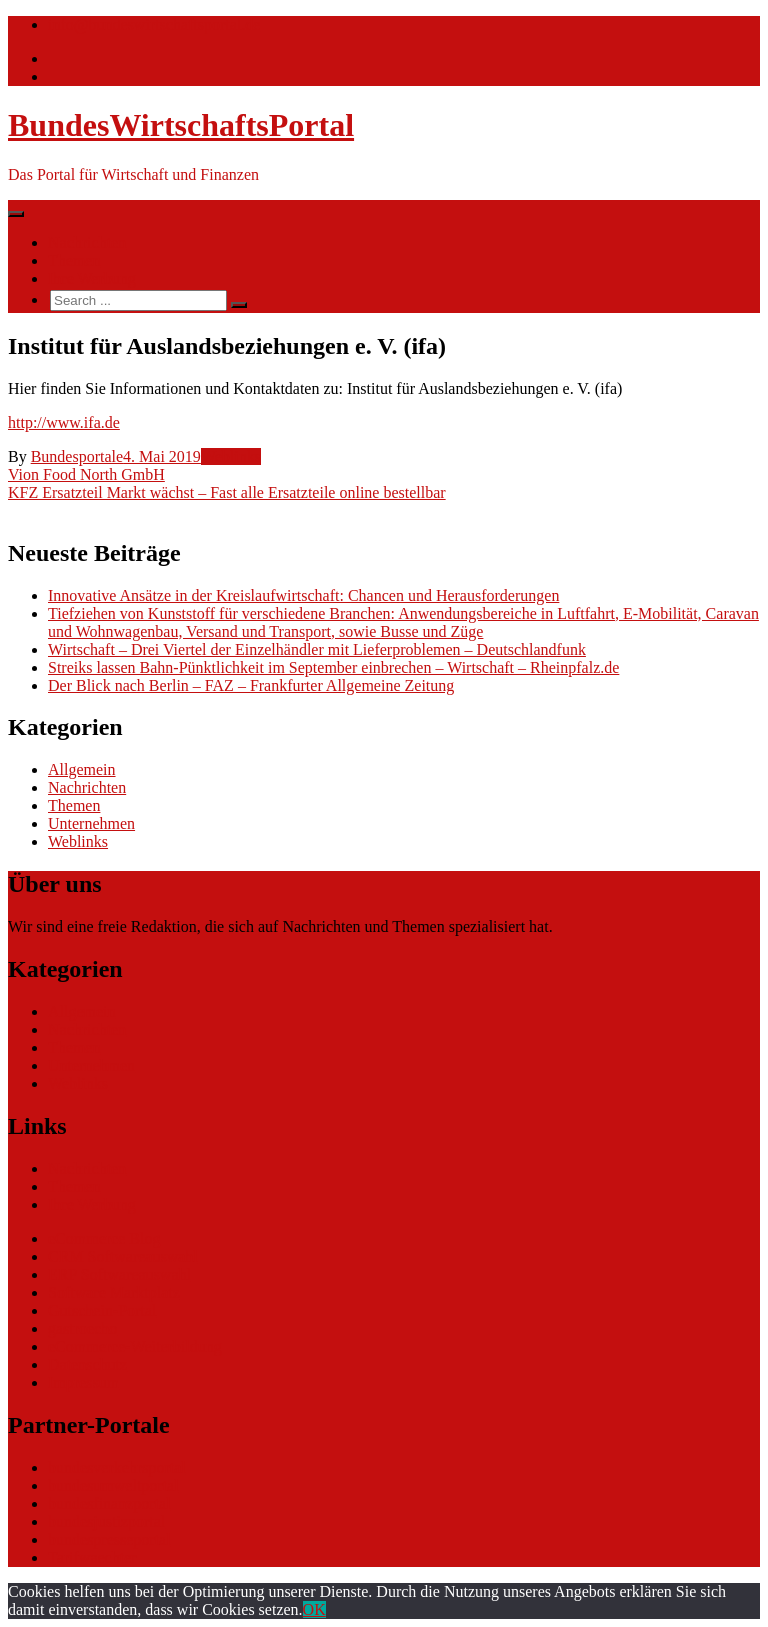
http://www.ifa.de (64, 422)
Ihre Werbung (92, 278)
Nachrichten (87, 242)
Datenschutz (87, 1364)
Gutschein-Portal (102, 1310)
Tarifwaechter (92, 1557)
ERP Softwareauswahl (119, 1274)
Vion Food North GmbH (86, 474)
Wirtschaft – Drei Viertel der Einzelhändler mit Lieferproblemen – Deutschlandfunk (317, 649)
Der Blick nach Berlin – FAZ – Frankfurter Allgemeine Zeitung (251, 685)
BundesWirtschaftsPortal (181, 125)
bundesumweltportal (113, 1485)
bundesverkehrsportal (117, 1467)
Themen (74, 260)
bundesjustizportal (106, 1521)
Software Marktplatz (114, 1292)
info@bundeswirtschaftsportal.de (154, 24)
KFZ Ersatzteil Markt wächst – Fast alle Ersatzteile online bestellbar (227, 492)
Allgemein (82, 769)
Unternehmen (91, 823)
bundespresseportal (109, 1539)
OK (314, 1609)
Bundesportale (77, 456)
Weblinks (231, 456)
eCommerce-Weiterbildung (135, 1346)
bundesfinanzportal (109, 1503)
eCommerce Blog (104, 1238)
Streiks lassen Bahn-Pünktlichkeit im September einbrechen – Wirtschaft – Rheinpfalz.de (333, 667)
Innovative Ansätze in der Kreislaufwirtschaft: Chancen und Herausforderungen (303, 595)
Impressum (83, 1382)
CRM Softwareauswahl (123, 1256)
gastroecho (82, 1328)
